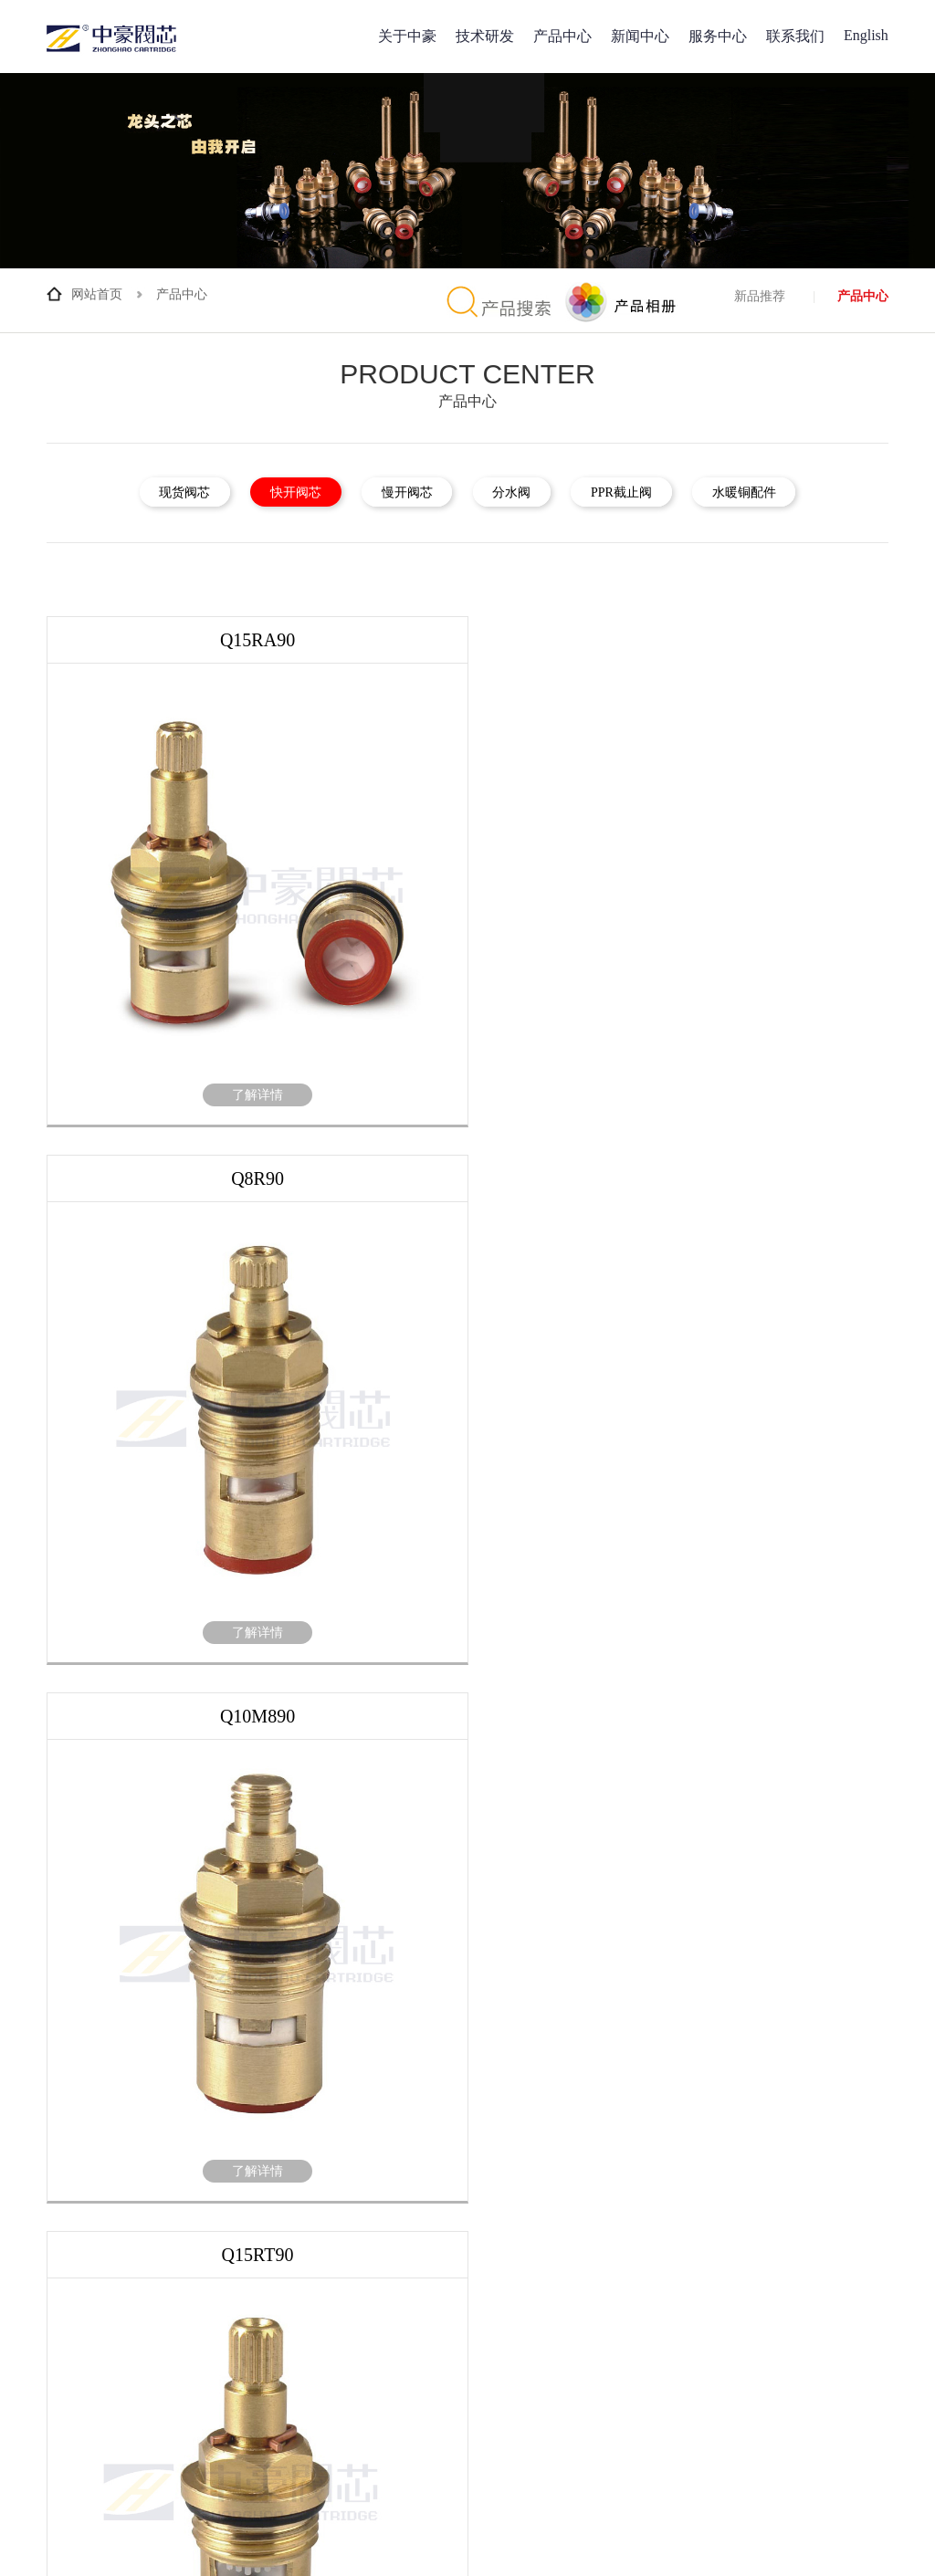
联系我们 (795, 36)
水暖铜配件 (784, 492)
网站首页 (96, 294)
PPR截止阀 (646, 492)
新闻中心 (640, 36)
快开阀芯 (271, 492)
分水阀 (519, 492)
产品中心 (562, 36)
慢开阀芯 (399, 492)
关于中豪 (407, 36)
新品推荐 (759, 296)
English (866, 35)
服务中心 (717, 36)
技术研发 (485, 36)
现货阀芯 (144, 492)
